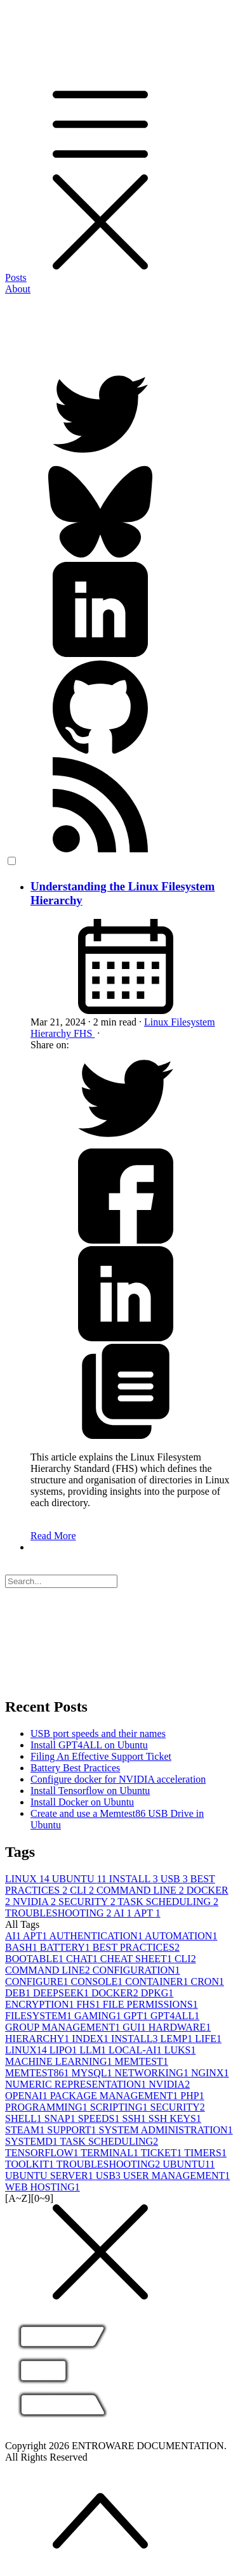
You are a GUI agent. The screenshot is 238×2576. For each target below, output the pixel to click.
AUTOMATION (181, 1935)
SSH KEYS (175, 2118)
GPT (137, 2015)
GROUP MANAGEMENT (63, 2027)
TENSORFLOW (43, 2152)
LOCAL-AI (136, 2050)
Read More (53, 1535)
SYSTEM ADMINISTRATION (166, 2129)
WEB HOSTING (42, 2187)
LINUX (28, 1878)
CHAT (83, 1958)
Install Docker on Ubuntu (82, 1802)
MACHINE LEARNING (59, 2061)
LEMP (177, 2038)
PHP (192, 2095)
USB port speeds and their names (98, 1733)
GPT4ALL (174, 2015)
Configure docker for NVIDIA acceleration (118, 1779)
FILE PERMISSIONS (150, 2004)
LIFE (208, 2038)
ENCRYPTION (40, 2004)
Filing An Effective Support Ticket (100, 1756)
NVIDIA (35, 1901)
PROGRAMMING (47, 2107)
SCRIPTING (120, 2107)
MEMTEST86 (38, 2072)
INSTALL (135, 1878)
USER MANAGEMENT (176, 2175)
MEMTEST (141, 2061)
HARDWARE (180, 2027)
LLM (94, 2050)
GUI (135, 2027)
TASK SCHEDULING (167, 1901)
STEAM (26, 2129)
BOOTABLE (35, 1958)
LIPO (65, 2050)
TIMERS (205, 2152)
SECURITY (87, 1901)
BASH (22, 1947)
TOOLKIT (30, 2164)
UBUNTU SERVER (50, 2175)
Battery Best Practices (75, 1767)
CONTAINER (157, 1981)
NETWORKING (152, 2072)
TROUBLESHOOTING (59, 1913)
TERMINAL (110, 2152)
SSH (135, 2118)
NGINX (210, 2072)
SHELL (24, 2118)
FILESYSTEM (39, 2015)
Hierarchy (52, 1033)
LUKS (180, 2050)
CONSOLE (98, 1981)
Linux (157, 1022)
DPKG (157, 1992)
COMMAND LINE (141, 1890)
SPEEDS (100, 2118)
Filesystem (193, 1022)
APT (147, 1913)
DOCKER (116, 1992)
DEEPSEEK (62, 1992)
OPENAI (27, 2095)
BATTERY (66, 1947)
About (17, 288)
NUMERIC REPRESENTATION (77, 2084)
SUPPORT (72, 2129)
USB (175, 1878)
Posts (16, 277)
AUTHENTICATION (97, 1935)
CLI (83, 1890)
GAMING (99, 2015)
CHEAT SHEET (137, 1958)
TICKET (163, 2152)
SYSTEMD (32, 2141)
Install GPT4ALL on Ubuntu (89, 1745)
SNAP (61, 2118)
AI (124, 1913)
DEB (19, 1992)
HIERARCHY (38, 2038)
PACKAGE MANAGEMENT (115, 2095)
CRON (207, 1981)
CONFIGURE (38, 1981)
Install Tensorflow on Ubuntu (90, 1790)
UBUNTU (80, 1878)
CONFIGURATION (136, 1970)
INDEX (91, 2038)
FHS (84, 1033)
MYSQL (92, 2072)
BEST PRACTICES (136, 1947)
